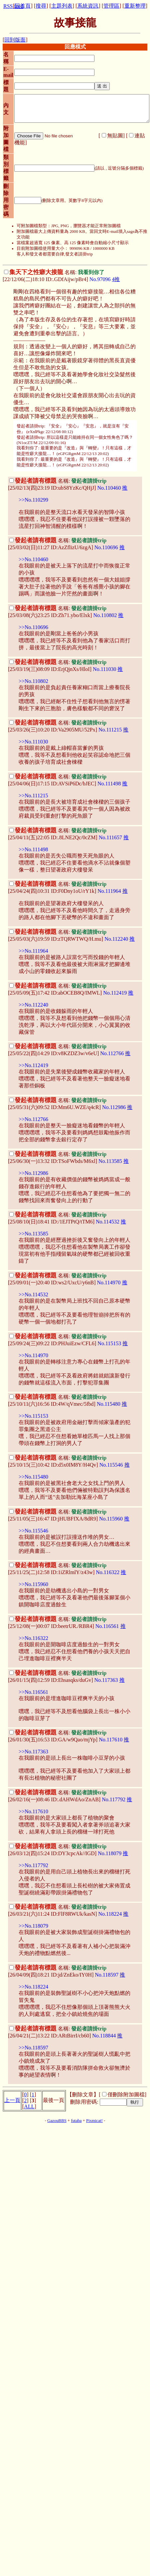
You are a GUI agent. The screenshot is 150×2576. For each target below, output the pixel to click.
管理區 (111, 6)
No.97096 (100, 279)
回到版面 (15, 40)
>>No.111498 (33, 849)
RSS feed (13, 6)
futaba (76, 2120)
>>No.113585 (33, 1233)
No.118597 (106, 1975)
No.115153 (109, 1343)
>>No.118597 (33, 2047)
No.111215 (110, 729)
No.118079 (109, 1853)
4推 (116, 279)
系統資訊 (87, 6)
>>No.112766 (33, 1119)
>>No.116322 (33, 1638)
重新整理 (135, 6)
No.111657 (110, 837)
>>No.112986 (33, 1173)
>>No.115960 (33, 1584)
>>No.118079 (33, 1926)
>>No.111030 (33, 741)
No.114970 (109, 1282)
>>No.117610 (33, 1811)
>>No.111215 (33, 795)
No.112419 (115, 993)
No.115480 (108, 1404)
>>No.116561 (33, 1692)
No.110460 (109, 488)
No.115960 (111, 1519)
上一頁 (12, 2100)
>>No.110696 (33, 627)
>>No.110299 (33, 500)
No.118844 (104, 2035)
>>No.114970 (33, 1355)
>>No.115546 (33, 1530)
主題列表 (62, 6)
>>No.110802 (33, 681)
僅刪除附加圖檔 (126, 2094)
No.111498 (109, 783)
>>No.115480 (33, 1477)
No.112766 (112, 1053)
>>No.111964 (33, 951)
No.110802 (105, 615)
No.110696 (106, 547)
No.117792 (113, 1799)
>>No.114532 (33, 1294)
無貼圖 (115, 135)
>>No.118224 (33, 1987)
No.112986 (114, 1107)
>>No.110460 (33, 559)
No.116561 (107, 1626)
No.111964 (109, 891)
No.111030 (104, 669)
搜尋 (41, 6)
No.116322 (107, 1572)
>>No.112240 (33, 1005)
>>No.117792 (33, 1865)
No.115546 (111, 1465)
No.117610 (110, 1739)
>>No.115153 (33, 1416)
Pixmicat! (94, 2120)
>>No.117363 (33, 1751)
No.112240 (116, 939)
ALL (29, 2106)
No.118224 (110, 1914)
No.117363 (106, 1680)
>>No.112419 (33, 1065)
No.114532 (107, 1221)
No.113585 (110, 1161)
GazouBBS (57, 2120)
